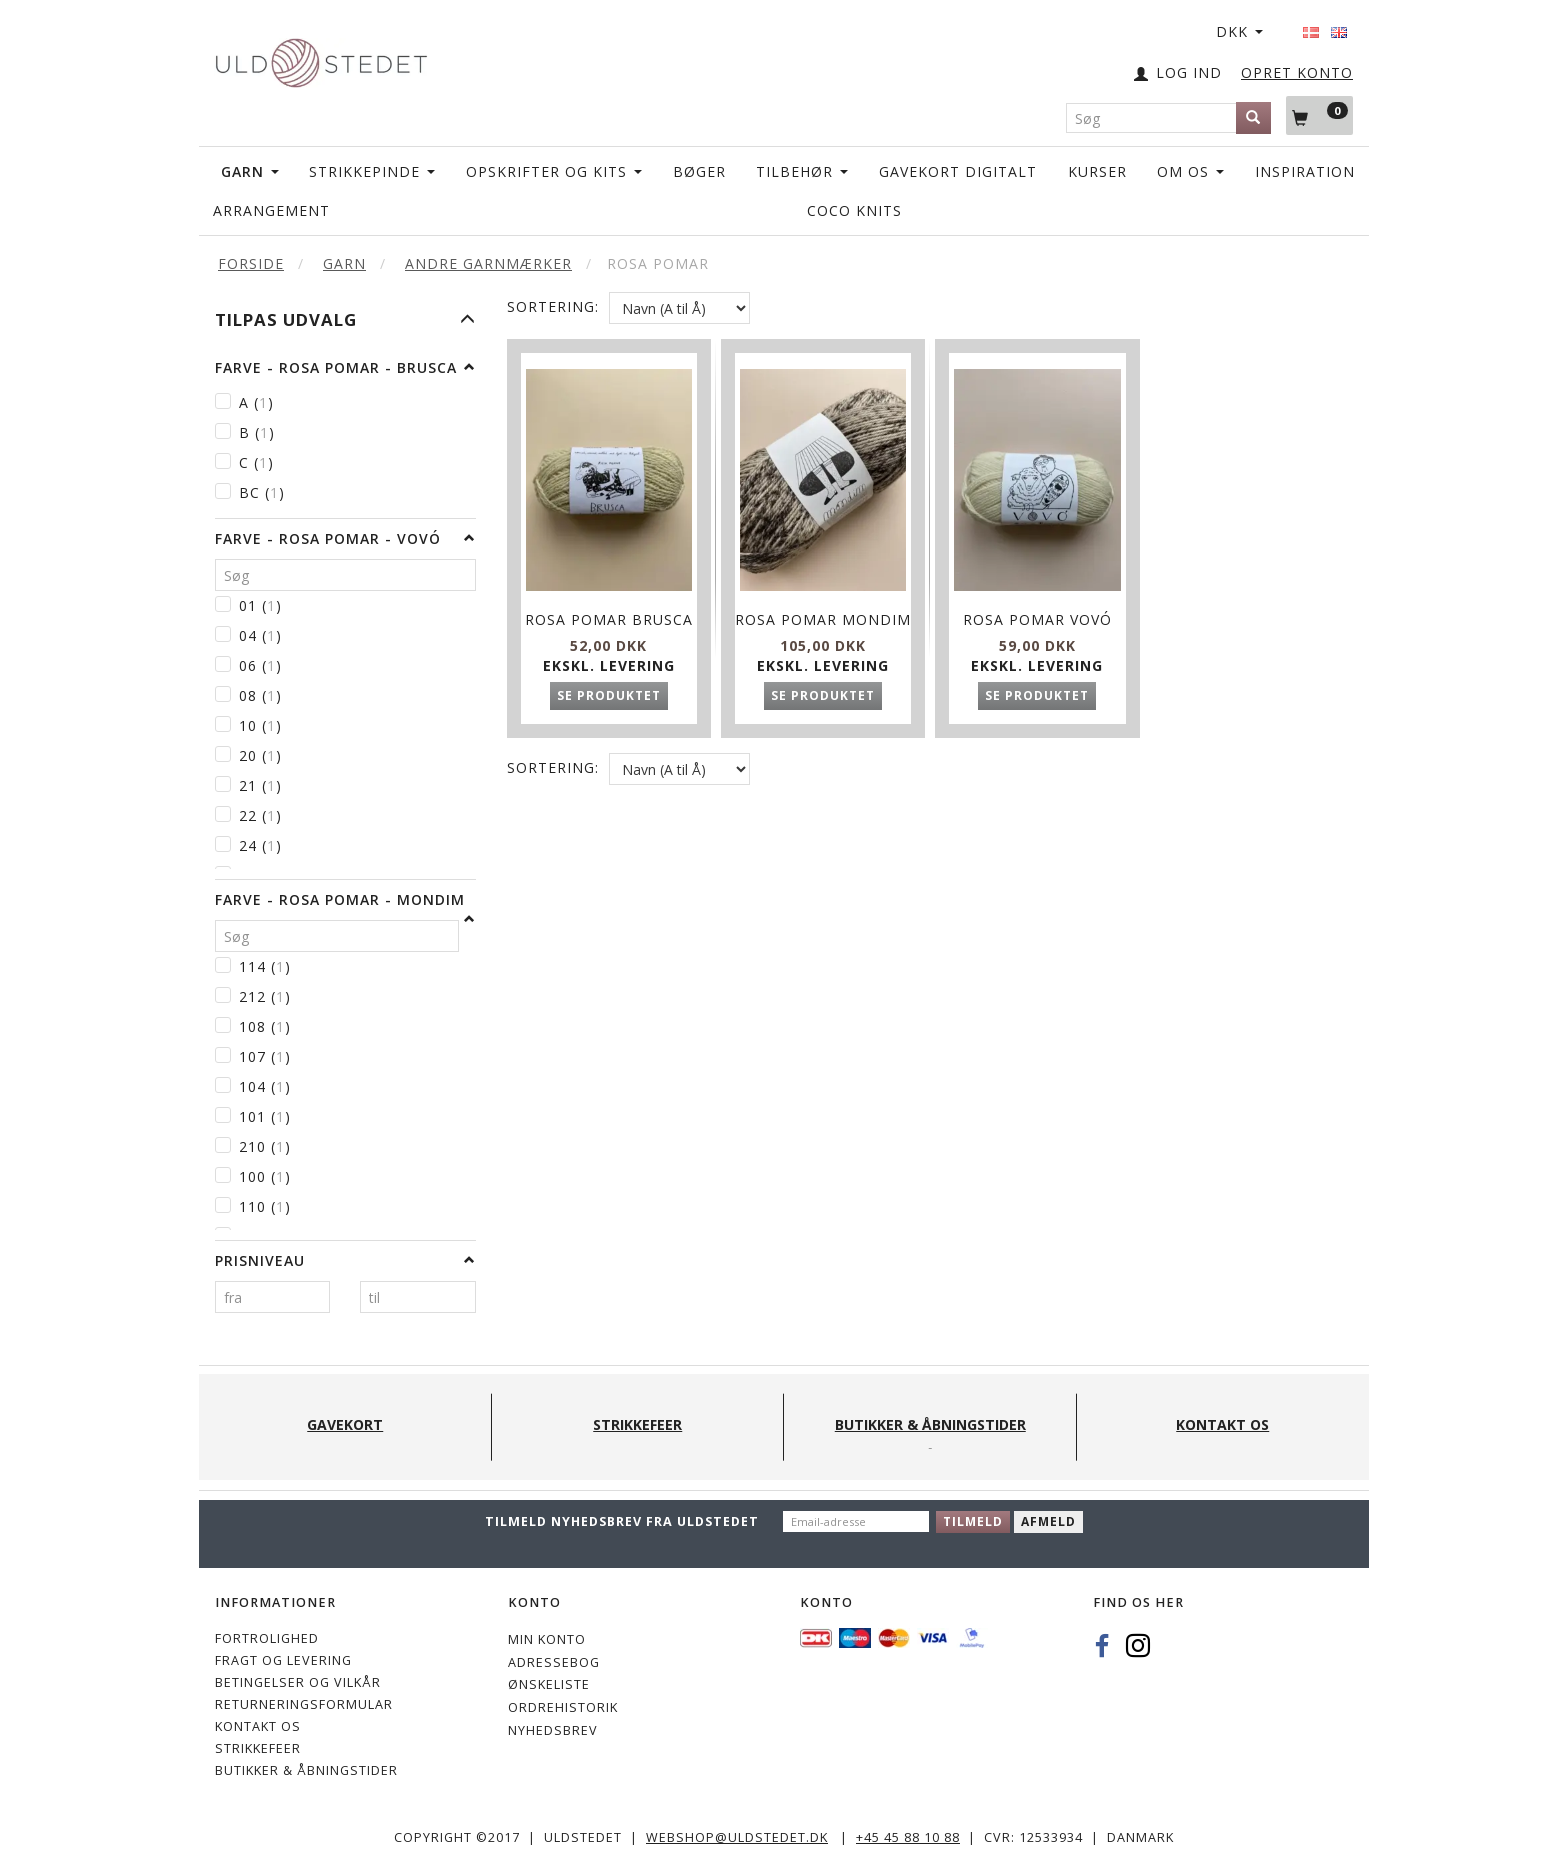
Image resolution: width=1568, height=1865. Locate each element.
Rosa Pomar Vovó (1037, 604)
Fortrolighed (267, 1638)
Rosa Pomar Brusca (609, 614)
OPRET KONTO (1297, 72)
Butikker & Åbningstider (306, 1770)
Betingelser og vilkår (298, 1682)
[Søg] (1253, 118)
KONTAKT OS (258, 1726)
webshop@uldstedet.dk (737, 1837)
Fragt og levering (283, 1660)
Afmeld (1048, 1521)
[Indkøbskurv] (1319, 115)
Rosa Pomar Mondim (823, 614)
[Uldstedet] (321, 58)
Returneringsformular (304, 1704)
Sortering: (553, 306)
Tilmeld (973, 1521)
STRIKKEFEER (258, 1748)
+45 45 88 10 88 (908, 1837)
